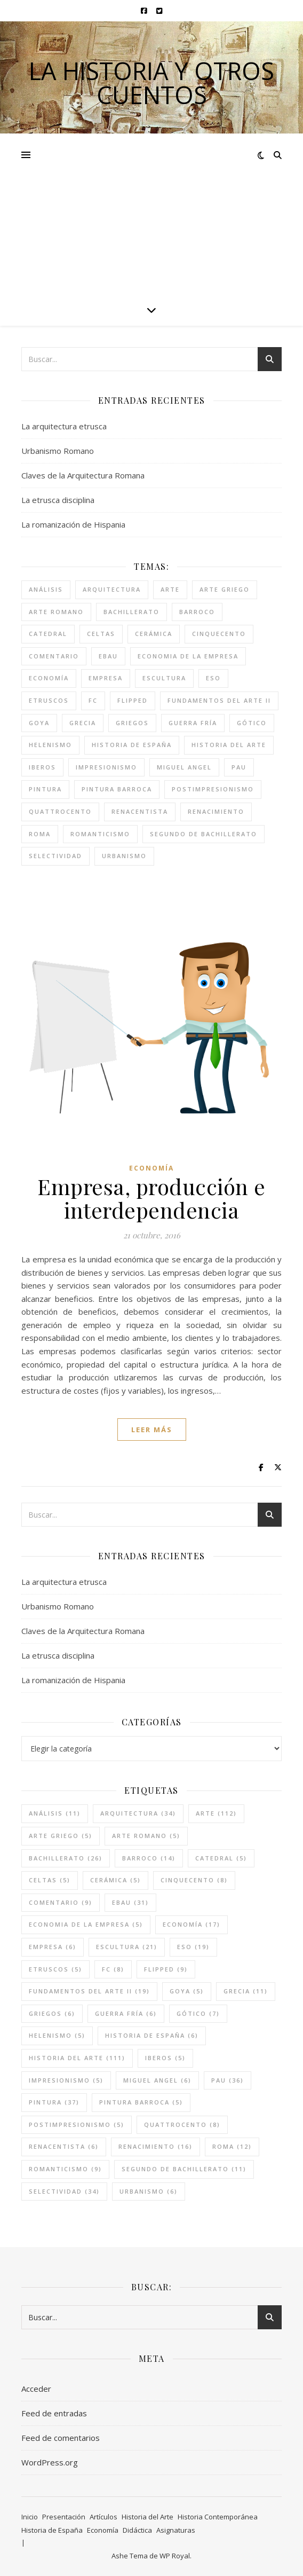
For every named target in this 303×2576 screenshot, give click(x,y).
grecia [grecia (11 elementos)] (82, 723)
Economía (151, 1168)
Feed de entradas (54, 2413)
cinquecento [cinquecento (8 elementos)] (219, 634)
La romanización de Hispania (73, 524)
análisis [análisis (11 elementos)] (46, 589)
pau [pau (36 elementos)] (239, 767)
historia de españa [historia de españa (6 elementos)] (132, 745)
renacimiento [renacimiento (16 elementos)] (216, 811)
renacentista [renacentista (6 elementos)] (139, 811)
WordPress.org (49, 2462)
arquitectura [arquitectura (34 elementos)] (112, 589)
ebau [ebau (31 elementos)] (108, 656)
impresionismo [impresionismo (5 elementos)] (106, 767)
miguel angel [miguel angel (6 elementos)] (184, 767)
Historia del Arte (147, 2517)
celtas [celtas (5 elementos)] (101, 634)
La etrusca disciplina (57, 499)
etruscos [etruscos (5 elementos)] (49, 700)
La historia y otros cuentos (151, 83)
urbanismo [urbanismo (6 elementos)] (124, 856)
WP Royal (175, 2556)
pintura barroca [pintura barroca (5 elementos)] (117, 789)
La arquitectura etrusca (64, 426)
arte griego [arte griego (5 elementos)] (225, 589)
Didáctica (137, 2530)
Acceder (36, 2388)
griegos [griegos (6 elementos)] (132, 723)
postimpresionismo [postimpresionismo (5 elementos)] (213, 789)
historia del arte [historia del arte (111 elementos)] (229, 745)
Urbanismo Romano (57, 450)
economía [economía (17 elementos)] (49, 678)
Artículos (103, 2517)
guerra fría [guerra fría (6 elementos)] (193, 723)
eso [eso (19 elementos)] (213, 678)
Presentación (63, 2517)
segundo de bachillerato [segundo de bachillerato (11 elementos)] (203, 834)
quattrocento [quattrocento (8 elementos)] (60, 811)
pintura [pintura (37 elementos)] (45, 789)
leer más (151, 1429)
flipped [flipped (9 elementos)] (132, 700)
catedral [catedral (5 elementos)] (48, 634)
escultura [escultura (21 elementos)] (164, 678)
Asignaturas (175, 2530)
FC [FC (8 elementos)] (93, 700)
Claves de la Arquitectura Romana (83, 475)
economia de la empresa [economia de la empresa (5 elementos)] (188, 656)
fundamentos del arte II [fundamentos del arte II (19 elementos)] (219, 700)
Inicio (29, 2517)
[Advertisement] (151, 213)
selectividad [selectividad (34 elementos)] (55, 856)
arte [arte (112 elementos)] (170, 589)
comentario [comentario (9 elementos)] (54, 656)
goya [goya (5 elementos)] (39, 723)
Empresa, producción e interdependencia (151, 1198)
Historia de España (52, 2530)
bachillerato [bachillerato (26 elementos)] (131, 612)
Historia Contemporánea (218, 2517)
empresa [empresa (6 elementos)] (106, 678)
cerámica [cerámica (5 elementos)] (153, 634)
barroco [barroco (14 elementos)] (197, 612)
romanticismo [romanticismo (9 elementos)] (100, 834)
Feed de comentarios (60, 2437)
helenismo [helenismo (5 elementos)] (50, 745)
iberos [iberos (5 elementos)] (42, 767)
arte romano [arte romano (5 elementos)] (56, 612)
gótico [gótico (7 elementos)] (252, 723)
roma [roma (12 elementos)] (40, 834)
